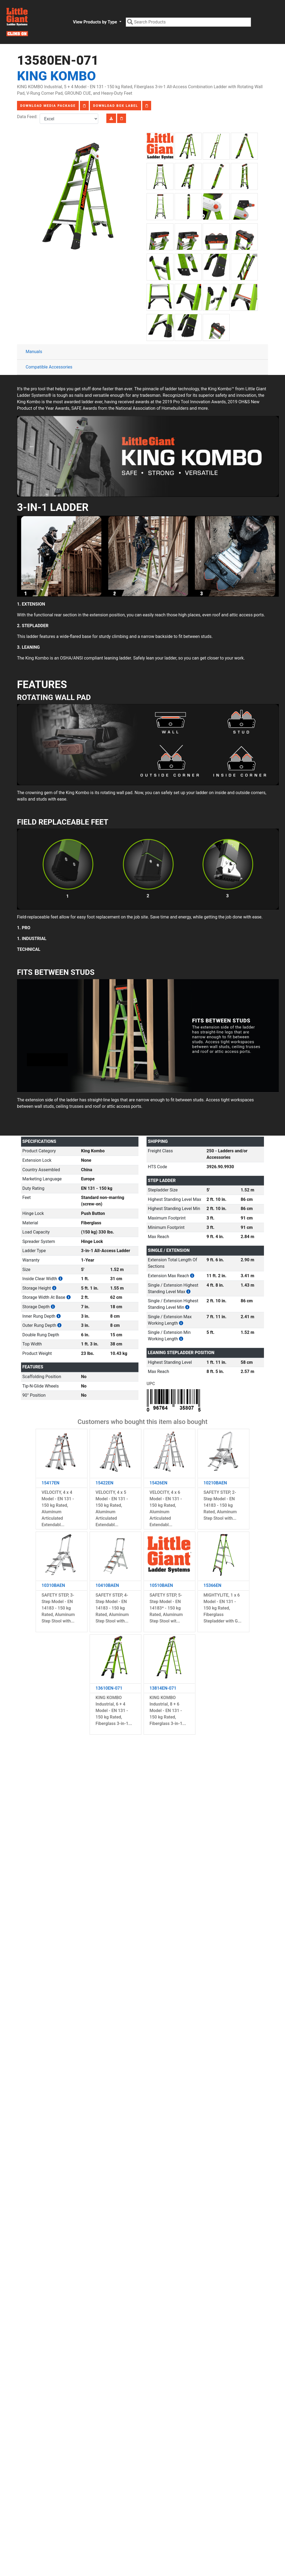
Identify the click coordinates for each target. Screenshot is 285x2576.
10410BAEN (107, 1585)
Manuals (34, 351)
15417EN (50, 1482)
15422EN (104, 1482)
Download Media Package (48, 106)
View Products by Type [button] (95, 22)
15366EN (212, 1585)
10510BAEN (161, 1585)
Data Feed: (28, 116)
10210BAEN (215, 1482)
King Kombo (56, 76)
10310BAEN (53, 1585)
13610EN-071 (109, 1688)
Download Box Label (115, 106)
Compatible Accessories (49, 367)
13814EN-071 (163, 1688)
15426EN (158, 1482)
